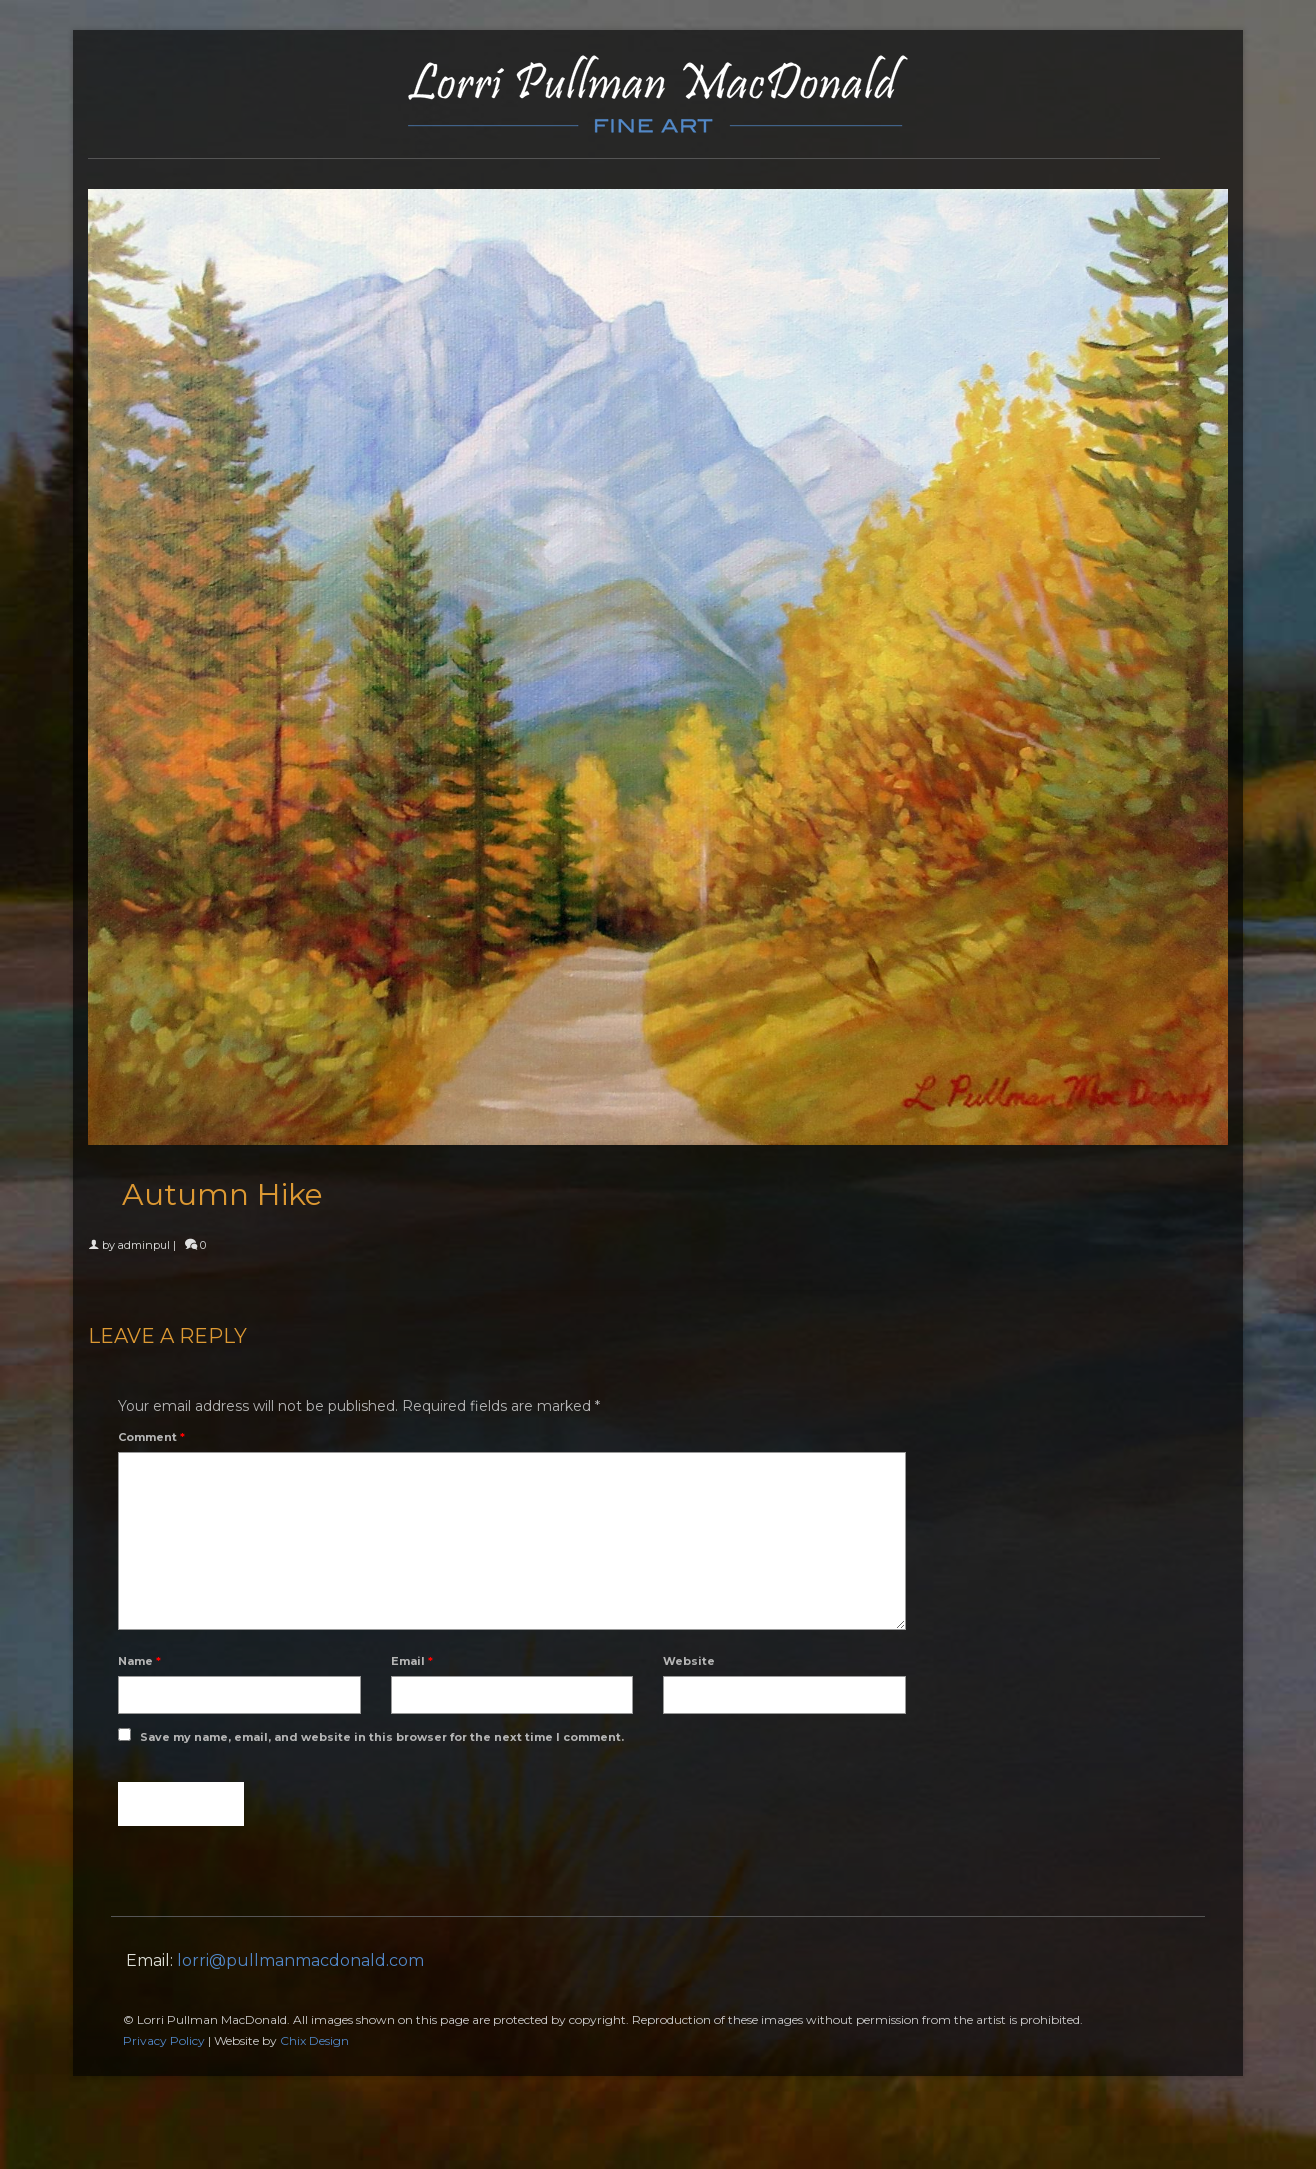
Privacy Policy (164, 2040)
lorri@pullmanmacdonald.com (300, 1960)
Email (412, 1661)
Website (689, 1661)
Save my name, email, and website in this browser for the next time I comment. (382, 1737)
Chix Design (314, 2040)
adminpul (144, 1245)
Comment (151, 1437)
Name (139, 1661)
